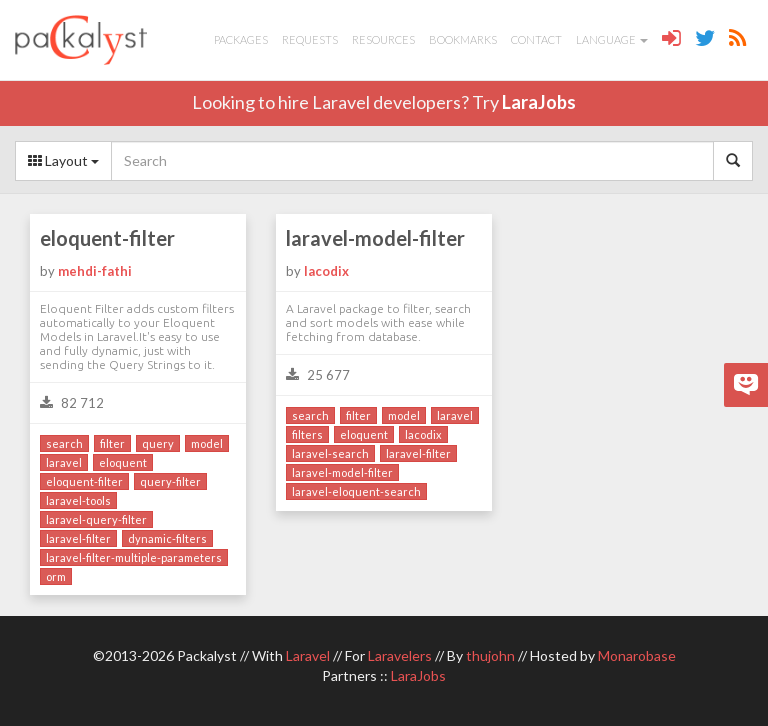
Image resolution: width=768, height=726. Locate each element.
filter (112, 443)
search (64, 443)
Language (612, 39)
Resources (383, 39)
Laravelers (400, 655)
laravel (64, 462)
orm (56, 576)
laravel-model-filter (375, 238)
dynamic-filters (167, 538)
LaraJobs (539, 102)
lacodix (326, 271)
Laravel (308, 655)
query (158, 443)
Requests (310, 39)
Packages (241, 39)
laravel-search (330, 453)
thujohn (490, 655)
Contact (536, 39)
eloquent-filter (107, 238)
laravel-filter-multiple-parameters (134, 557)
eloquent (123, 462)
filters (307, 434)
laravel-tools (78, 500)
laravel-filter (78, 538)
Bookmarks (463, 39)
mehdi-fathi (95, 271)
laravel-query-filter (96, 519)
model (207, 443)
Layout (63, 160)
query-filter (170, 481)
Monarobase (637, 655)
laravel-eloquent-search (356, 491)
